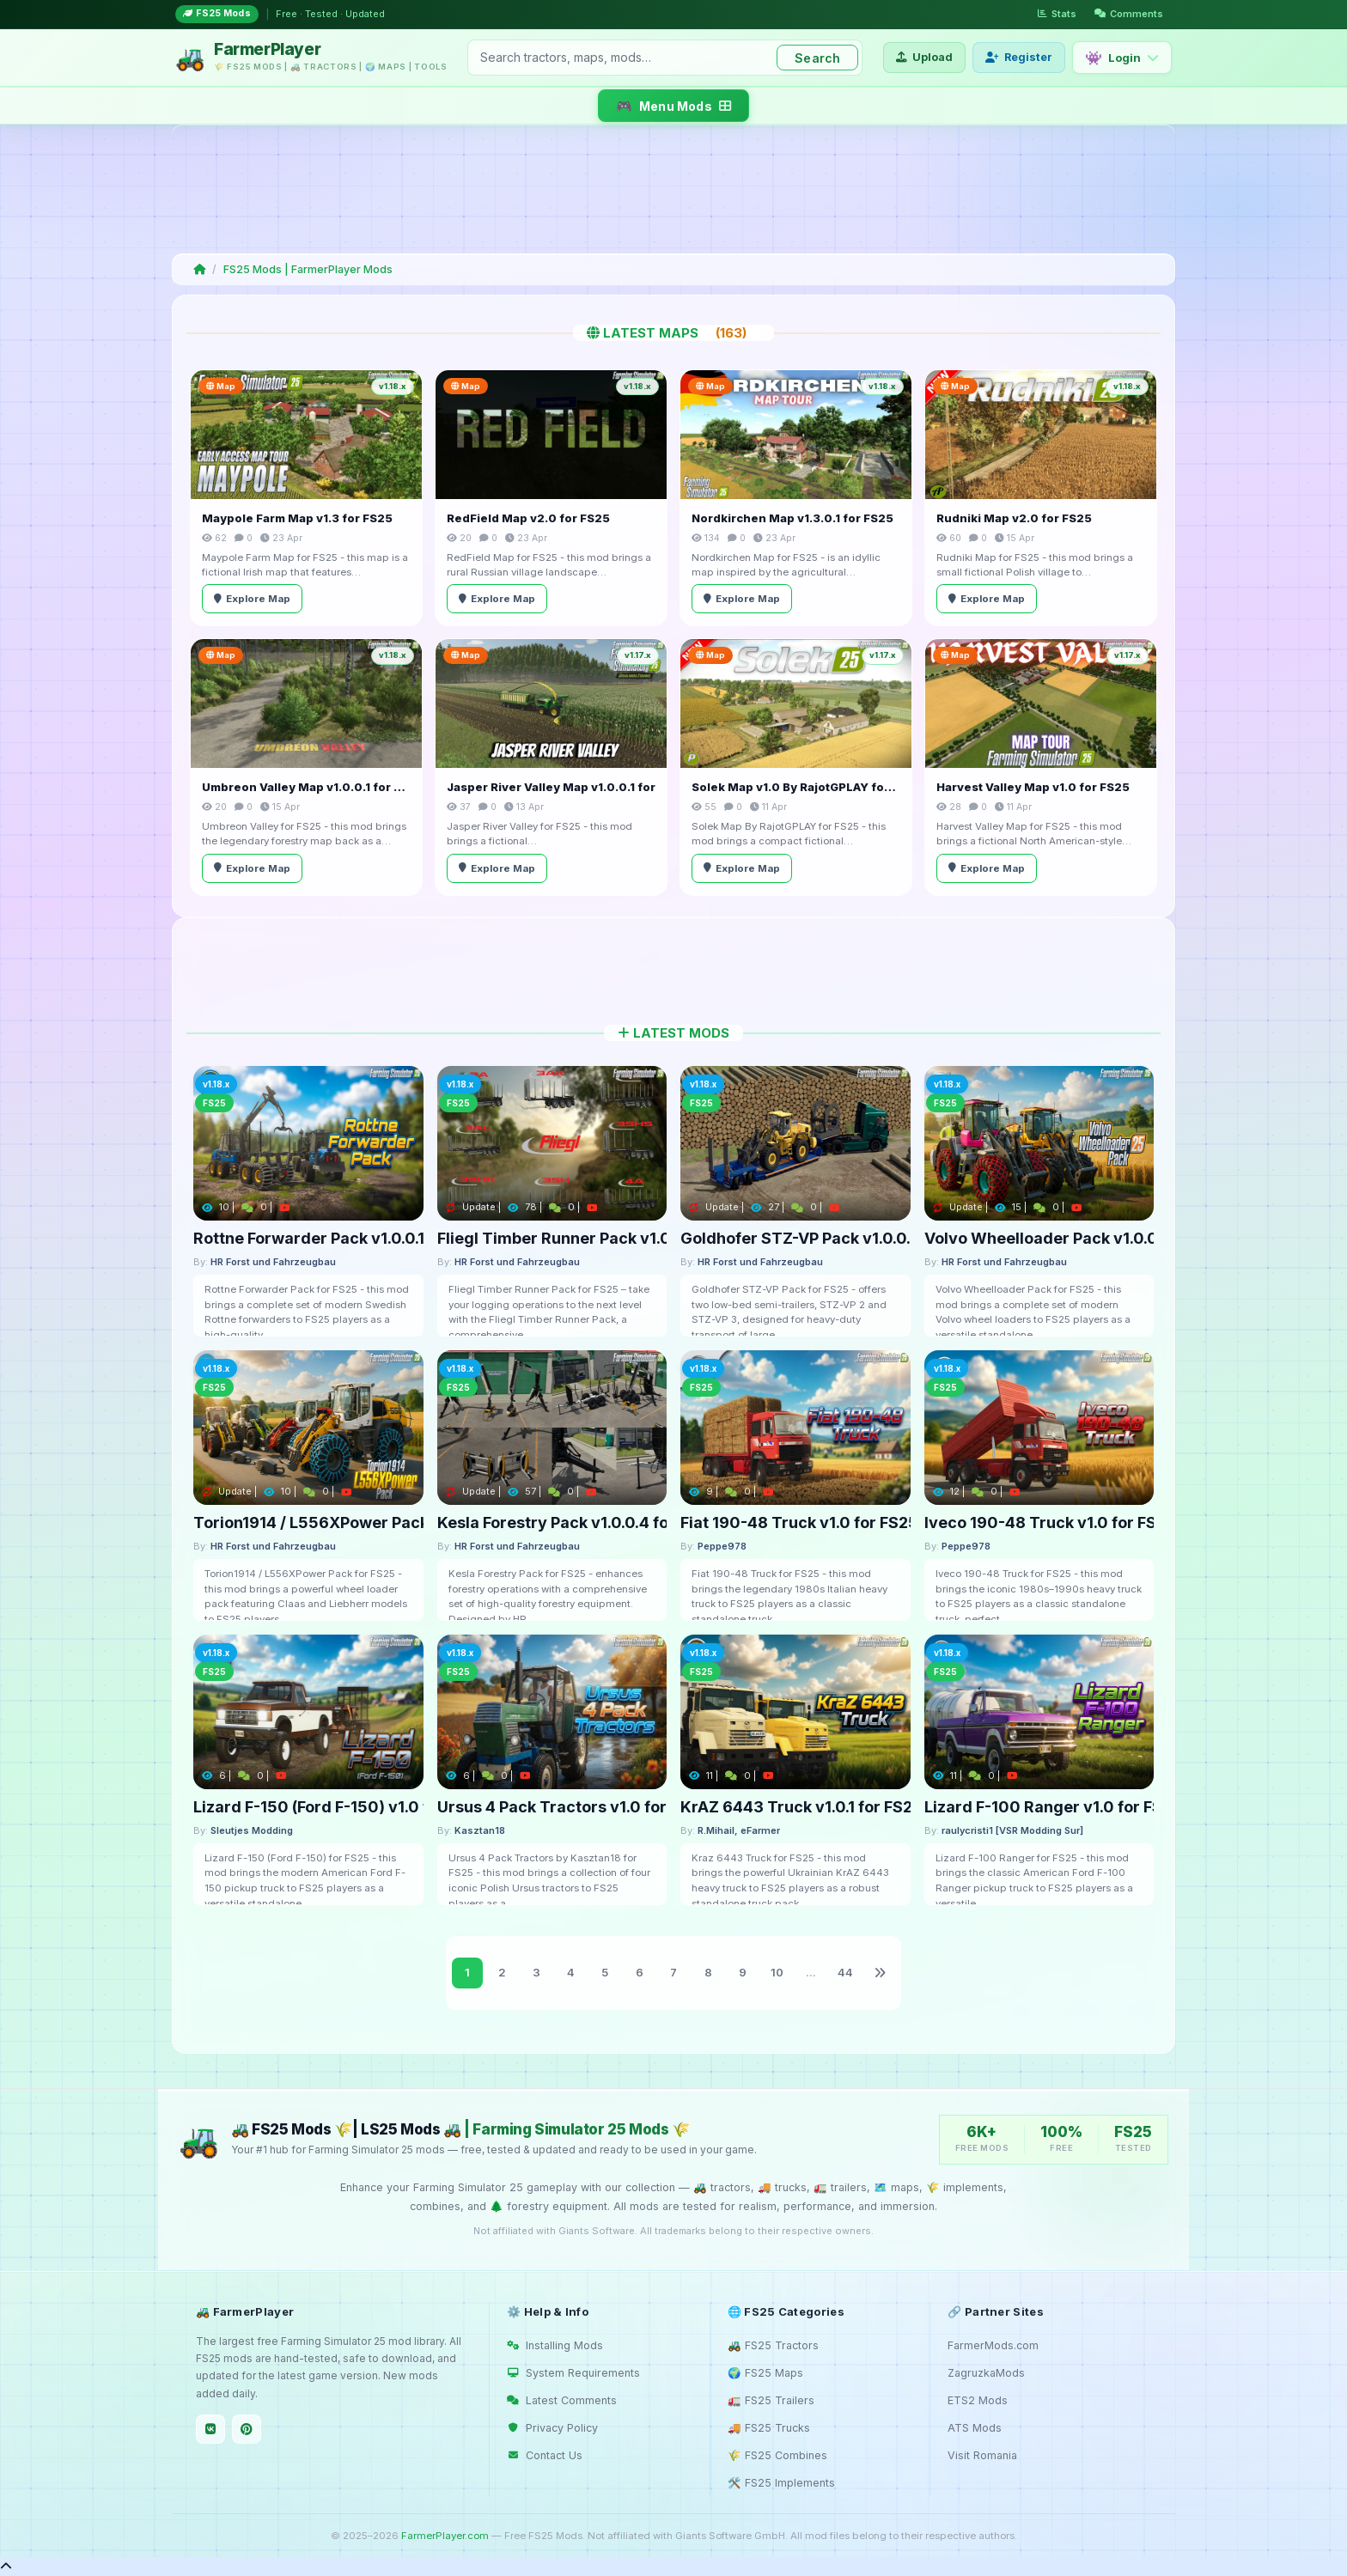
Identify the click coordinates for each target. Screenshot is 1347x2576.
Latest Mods (673, 1033)
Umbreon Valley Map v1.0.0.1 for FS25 (306, 787)
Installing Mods (555, 2345)
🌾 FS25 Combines (777, 2455)
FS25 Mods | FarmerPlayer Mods (308, 269)
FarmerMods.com (993, 2345)
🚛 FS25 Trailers (771, 2400)
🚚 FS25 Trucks (769, 2427)
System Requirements (573, 2372)
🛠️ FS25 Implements (781, 2482)
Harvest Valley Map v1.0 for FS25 (1033, 787)
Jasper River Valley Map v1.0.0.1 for (551, 787)
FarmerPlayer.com (445, 2536)
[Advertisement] (670, 189)
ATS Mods (975, 2427)
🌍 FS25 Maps (765, 2372)
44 (845, 1972)
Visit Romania (982, 2455)
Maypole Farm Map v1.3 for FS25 (297, 518)
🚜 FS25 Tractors (773, 2345)
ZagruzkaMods (986, 2372)
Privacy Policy (552, 2427)
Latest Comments (562, 2400)
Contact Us (544, 2455)
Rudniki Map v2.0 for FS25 (1014, 518)
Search (817, 58)
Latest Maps (673, 333)
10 (777, 1972)
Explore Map (252, 599)
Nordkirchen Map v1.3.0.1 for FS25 (792, 518)
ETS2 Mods (978, 2400)
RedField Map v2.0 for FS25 (528, 518)
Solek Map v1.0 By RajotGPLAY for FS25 (796, 787)
